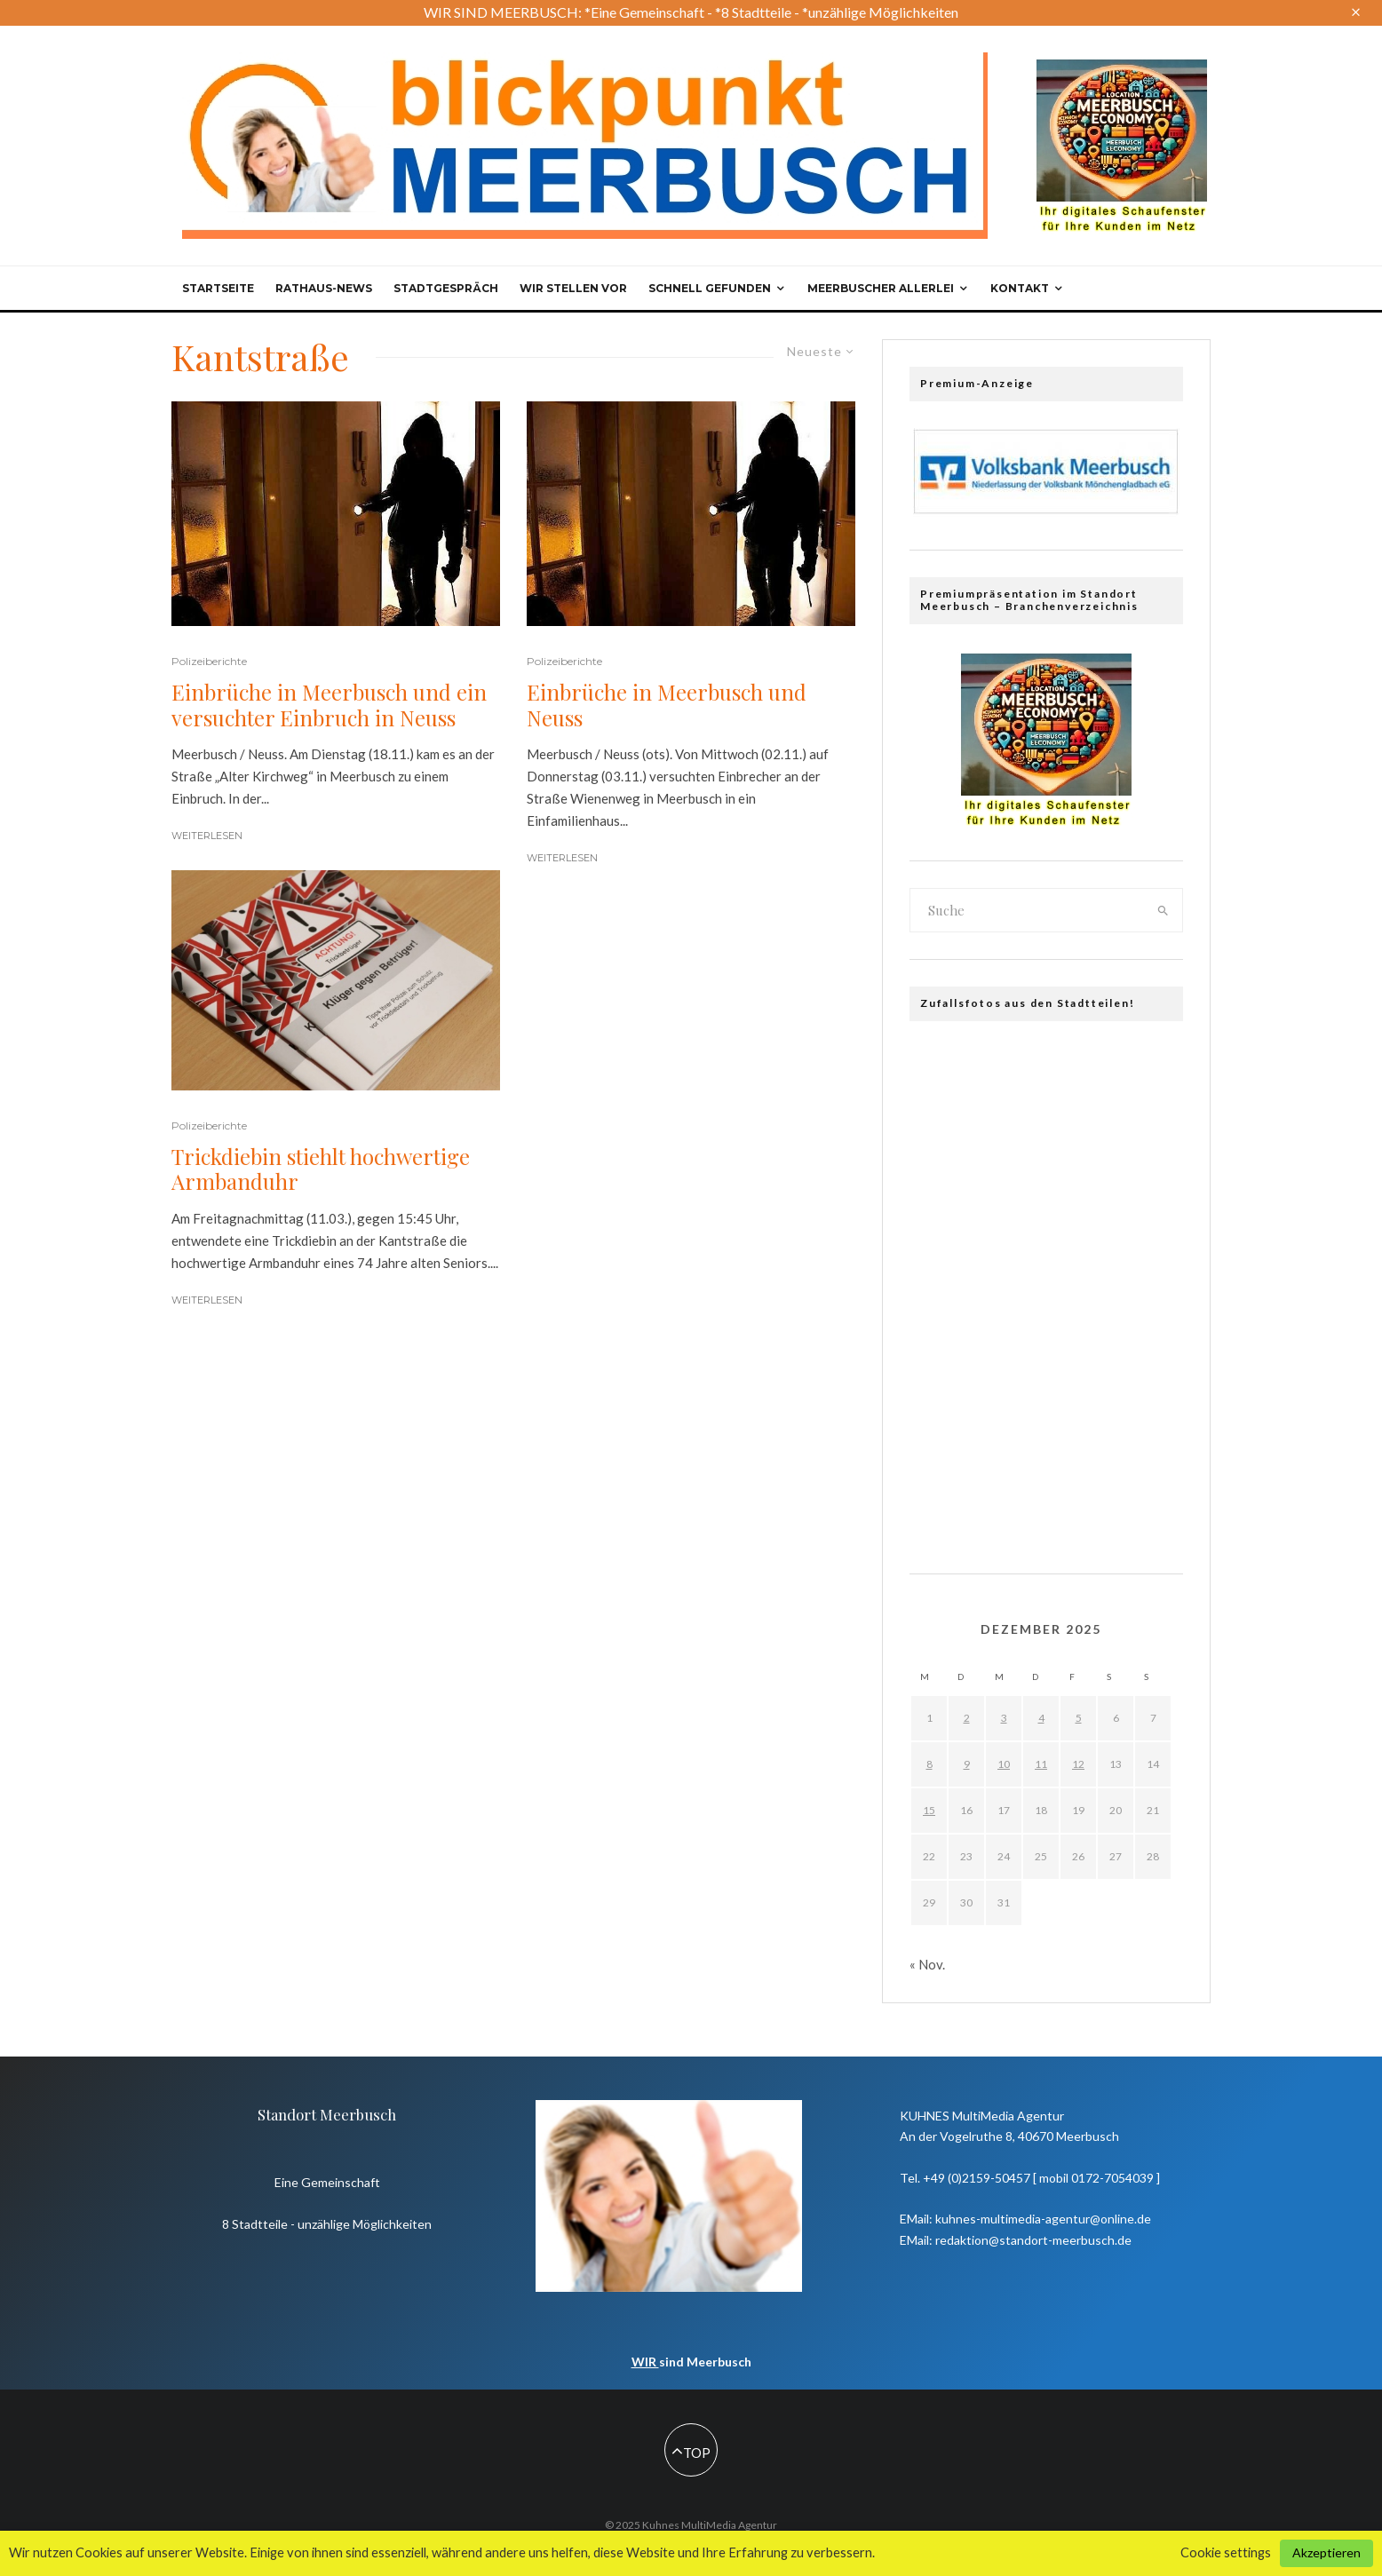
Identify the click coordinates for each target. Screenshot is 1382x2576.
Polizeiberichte (209, 661)
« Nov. (927, 1964)
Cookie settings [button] (1225, 2552)
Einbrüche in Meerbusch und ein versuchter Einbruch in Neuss (329, 705)
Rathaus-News (323, 288)
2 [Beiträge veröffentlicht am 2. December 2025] (967, 1717)
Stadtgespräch (445, 288)
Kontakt (1019, 288)
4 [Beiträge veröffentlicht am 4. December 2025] (1041, 1717)
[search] (1163, 910)
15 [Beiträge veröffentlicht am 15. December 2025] (929, 1810)
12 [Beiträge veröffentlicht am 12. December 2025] (1078, 1764)
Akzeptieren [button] (1326, 2552)
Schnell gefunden (709, 288)
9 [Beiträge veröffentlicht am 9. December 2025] (967, 1764)
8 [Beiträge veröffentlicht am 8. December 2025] (929, 1764)
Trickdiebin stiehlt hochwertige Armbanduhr (320, 1169)
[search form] (1027, 910)
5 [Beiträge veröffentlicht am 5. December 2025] (1079, 1717)
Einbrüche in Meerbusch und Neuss (666, 705)
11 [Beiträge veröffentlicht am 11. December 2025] (1041, 1764)
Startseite (218, 288)
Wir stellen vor (573, 288)
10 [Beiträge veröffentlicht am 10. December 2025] (1003, 1764)
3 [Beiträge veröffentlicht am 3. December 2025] (1004, 1717)
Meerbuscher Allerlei (880, 288)
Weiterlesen (206, 835)
